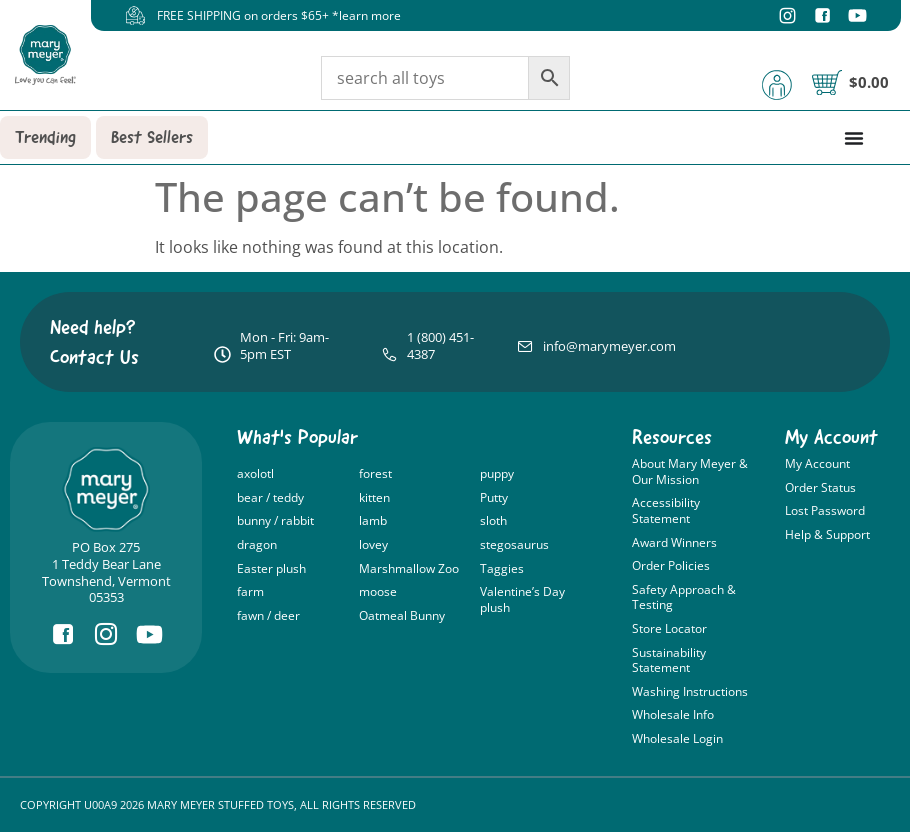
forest (375, 473)
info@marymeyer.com (609, 346)
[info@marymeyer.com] (525, 346)
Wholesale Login (677, 738)
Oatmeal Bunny (402, 615)
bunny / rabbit (275, 520)
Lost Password (825, 510)
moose (378, 591)
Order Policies (671, 565)
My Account (817, 463)
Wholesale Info (673, 714)
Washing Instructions (690, 691)
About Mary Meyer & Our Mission (690, 471)
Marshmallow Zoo (409, 568)
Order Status (820, 487)
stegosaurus (514, 544)
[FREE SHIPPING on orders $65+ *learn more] (135, 15)
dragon (257, 544)
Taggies (502, 568)
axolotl (255, 473)
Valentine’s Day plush (522, 599)
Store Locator (669, 628)
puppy (497, 473)
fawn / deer (268, 615)
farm (250, 591)
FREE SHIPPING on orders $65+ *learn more (279, 15)
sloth (493, 520)
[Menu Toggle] (854, 138)
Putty (494, 497)
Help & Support (827, 534)
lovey (373, 544)
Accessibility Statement (666, 510)
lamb (373, 520)
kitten (374, 497)
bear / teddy (270, 497)
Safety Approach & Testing (684, 597)
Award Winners (674, 542)
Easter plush (271, 568)
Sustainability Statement (669, 660)
